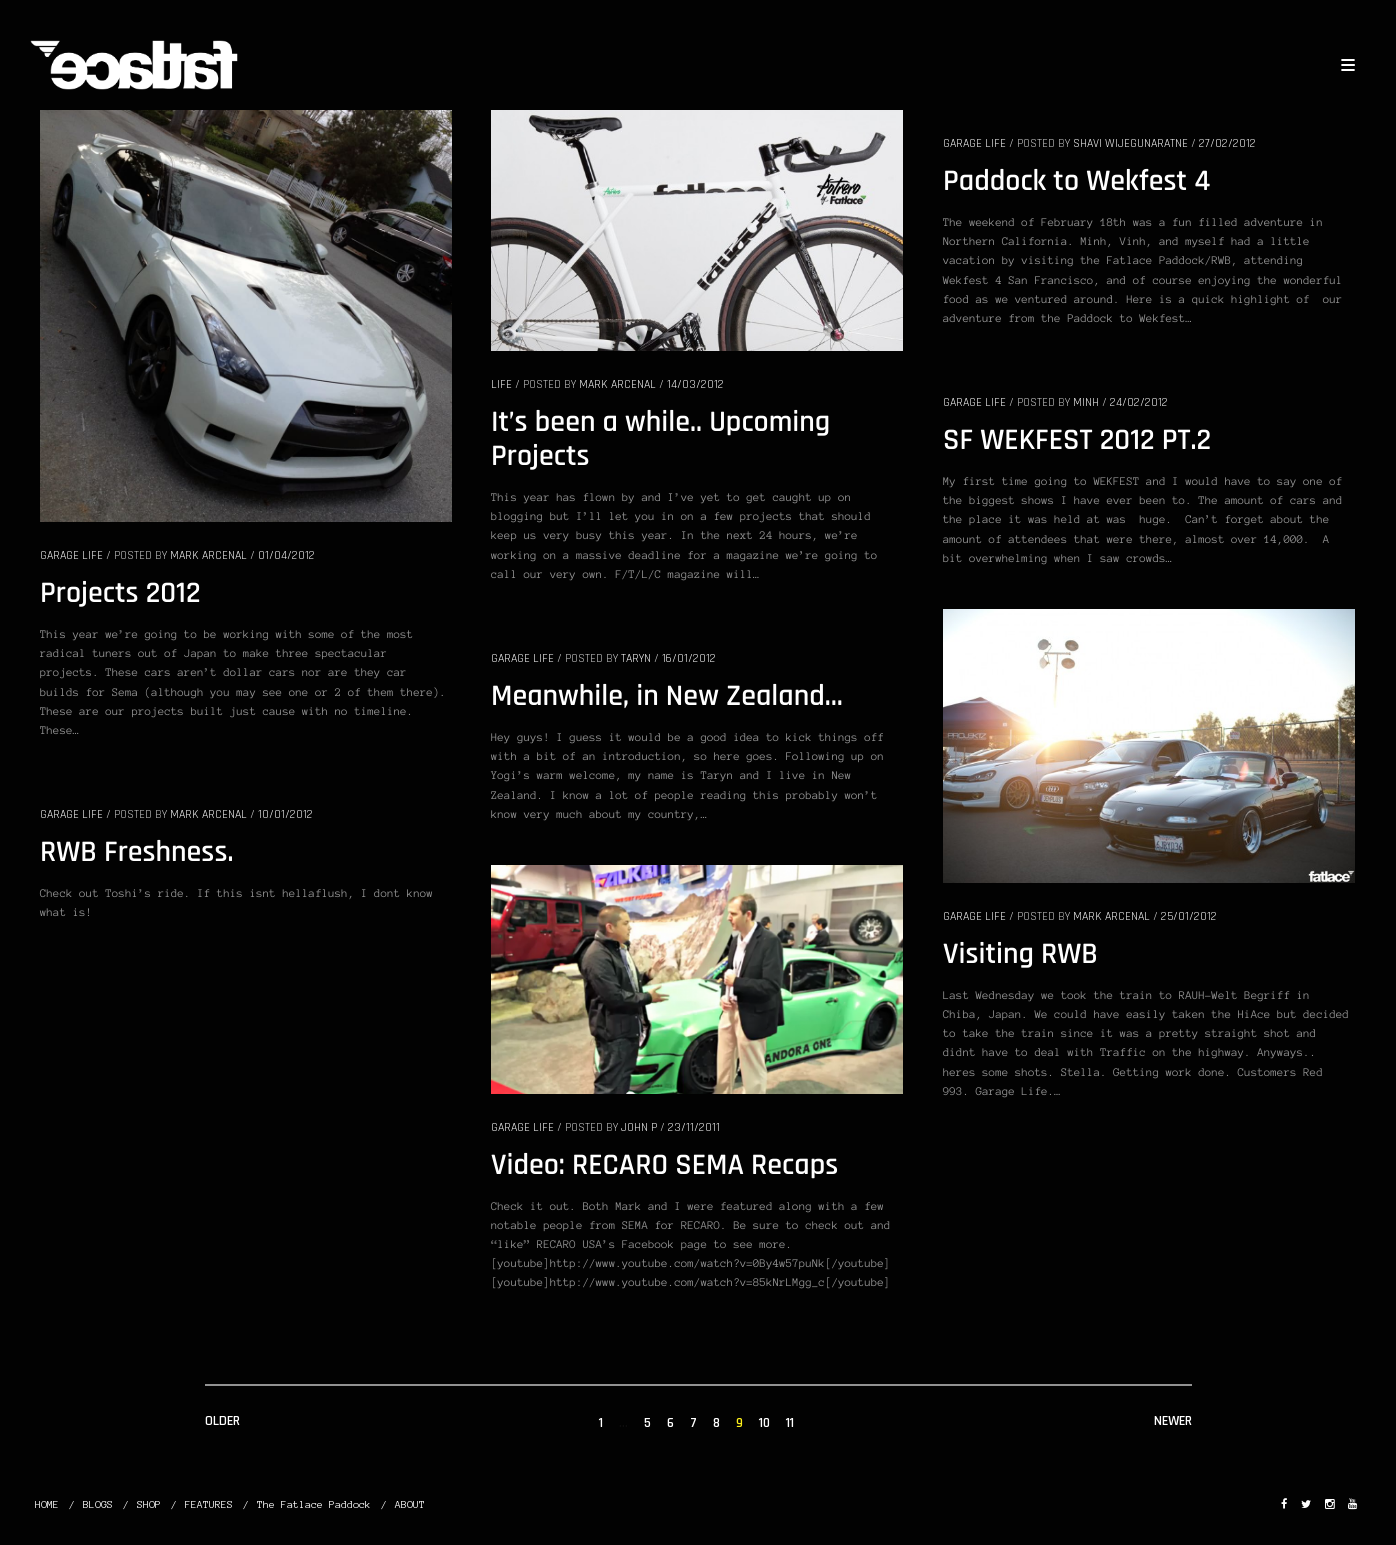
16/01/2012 (689, 658)
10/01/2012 (285, 814)
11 (790, 1423)
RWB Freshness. (136, 853)
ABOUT (410, 1504)
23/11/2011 (694, 1127)
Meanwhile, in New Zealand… (667, 697)
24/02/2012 (1139, 402)
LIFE (501, 384)
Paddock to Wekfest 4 (1076, 182)
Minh (1086, 402)
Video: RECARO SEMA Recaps (664, 1166)
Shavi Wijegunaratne (1130, 143)
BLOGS (98, 1504)
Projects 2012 (120, 594)
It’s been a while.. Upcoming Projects (660, 440)
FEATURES (209, 1504)
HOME (47, 1504)
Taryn (636, 658)
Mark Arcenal (208, 555)
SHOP (149, 1504)
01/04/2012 (286, 555)
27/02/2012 (1227, 143)
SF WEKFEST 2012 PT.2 (1077, 441)
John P (639, 1127)
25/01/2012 (1189, 916)
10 (764, 1423)
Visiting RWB (1020, 955)
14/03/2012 (695, 384)
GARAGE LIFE (71, 555)
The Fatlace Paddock (314, 1504)
